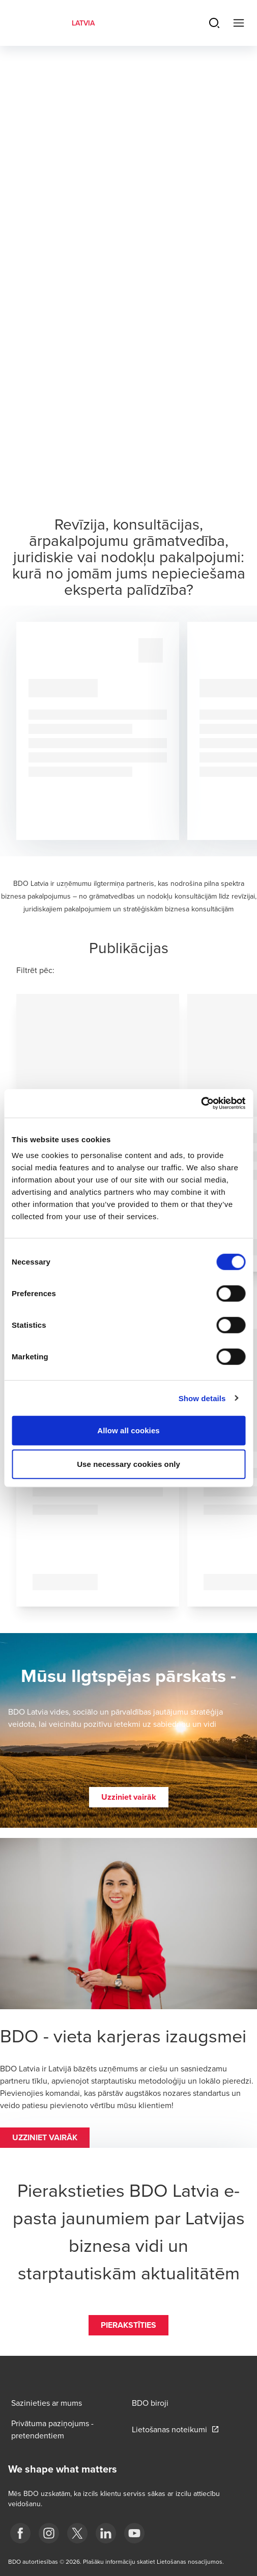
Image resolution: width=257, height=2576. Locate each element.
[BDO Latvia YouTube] (134, 2533)
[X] (77, 2533)
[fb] (20, 2533)
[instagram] (49, 2533)
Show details (202, 1398)
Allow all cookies (128, 1430)
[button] (128, 1797)
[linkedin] (106, 2533)
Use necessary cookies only (128, 1463)
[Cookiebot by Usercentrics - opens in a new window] (200, 1103)
